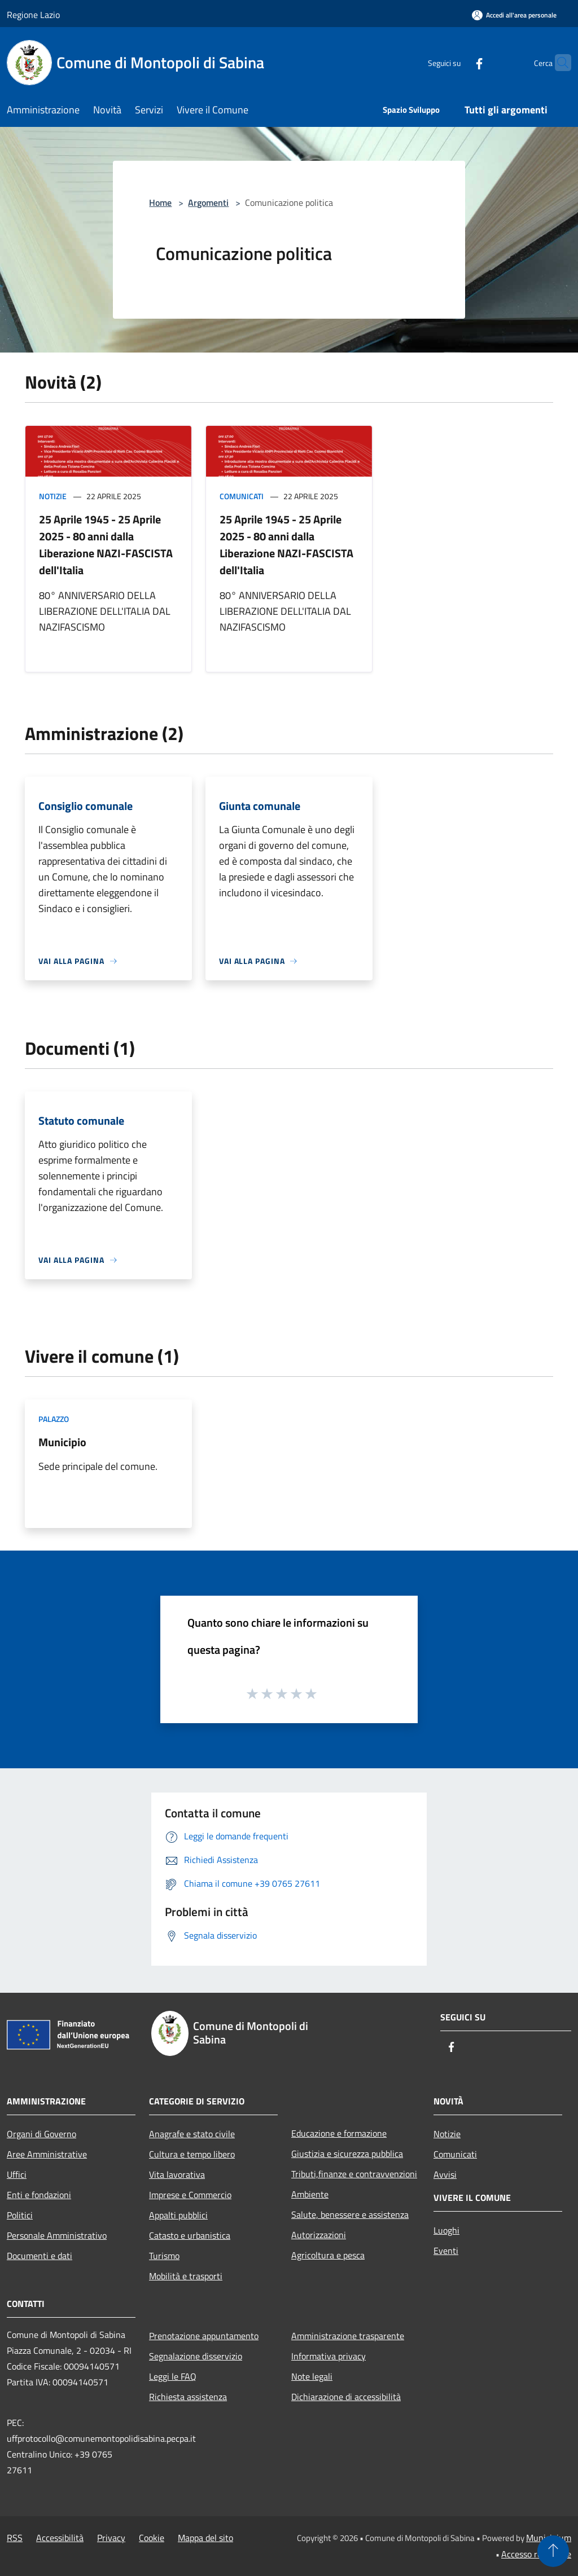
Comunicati (242, 496)
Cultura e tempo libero (192, 2154)
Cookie (151, 2537)
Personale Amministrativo (57, 2235)
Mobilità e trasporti (185, 2276)
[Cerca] (557, 62)
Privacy (111, 2537)
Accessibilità (60, 2537)
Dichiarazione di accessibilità (346, 2396)
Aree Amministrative (47, 2154)
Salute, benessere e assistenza (350, 2214)
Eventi (446, 2250)
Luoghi (446, 2230)
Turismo (164, 2255)
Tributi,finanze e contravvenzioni (354, 2174)
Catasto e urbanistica (189, 2235)
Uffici (17, 2174)
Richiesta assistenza (188, 2396)
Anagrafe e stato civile (192, 2134)
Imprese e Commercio (190, 2194)
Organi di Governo (41, 2134)
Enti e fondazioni (39, 2194)
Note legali (311, 2376)
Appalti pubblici (178, 2215)
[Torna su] (553, 2551)
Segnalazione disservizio (195, 2356)
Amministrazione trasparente (347, 2335)
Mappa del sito (205, 2537)
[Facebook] (457, 62)
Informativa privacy (328, 2356)
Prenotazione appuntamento (204, 2335)
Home (160, 202)
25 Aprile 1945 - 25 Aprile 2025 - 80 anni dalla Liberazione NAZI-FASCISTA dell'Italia (106, 544)
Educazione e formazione (339, 2133)
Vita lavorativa (177, 2174)
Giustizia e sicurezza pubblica (347, 2153)
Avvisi (445, 2174)
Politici (20, 2215)
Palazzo (53, 1419)
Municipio (62, 1442)
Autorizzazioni (318, 2235)
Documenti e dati (39, 2255)
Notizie (53, 496)
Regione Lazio (33, 14)
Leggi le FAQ (172, 2376)
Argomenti (208, 202)
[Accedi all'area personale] (514, 15)
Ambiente (310, 2194)
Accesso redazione (536, 2554)
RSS (15, 2537)
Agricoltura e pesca (328, 2255)
